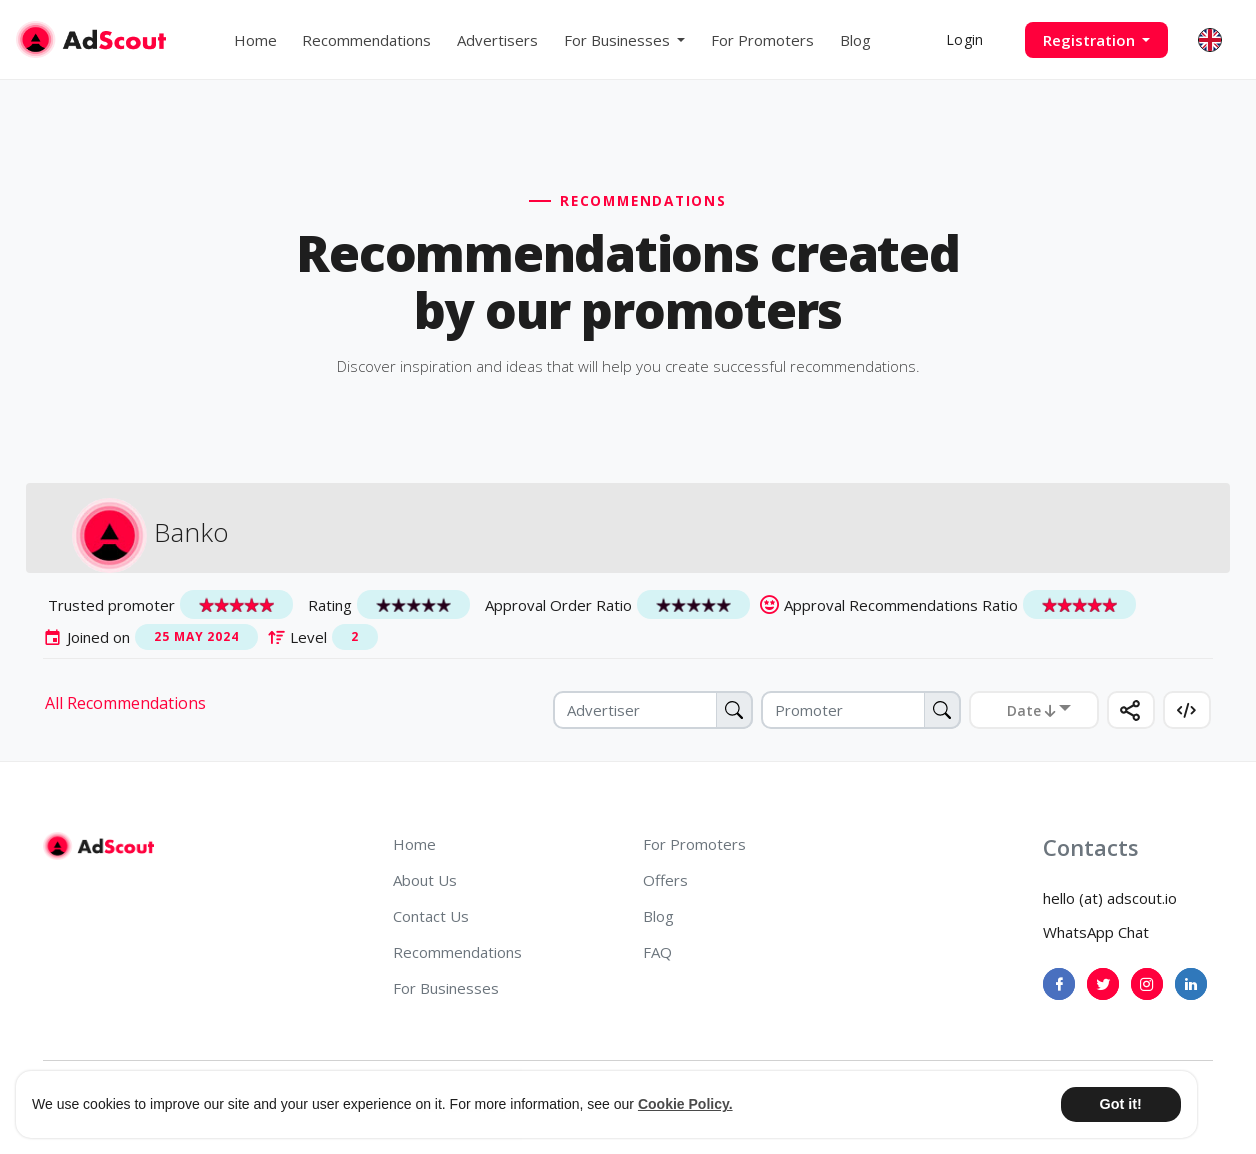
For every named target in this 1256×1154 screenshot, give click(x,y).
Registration (1091, 40)
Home (255, 40)
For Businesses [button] (619, 40)
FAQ (657, 952)
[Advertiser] (653, 710)
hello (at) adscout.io (1110, 898)
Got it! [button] (1120, 1104)
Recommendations (366, 40)
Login (964, 39)
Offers (665, 880)
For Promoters (762, 40)
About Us (425, 880)
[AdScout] (98, 846)
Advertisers (497, 40)
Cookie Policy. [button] (685, 1104)
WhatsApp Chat (1096, 932)
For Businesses (446, 988)
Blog (855, 40)
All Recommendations (125, 703)
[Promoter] (861, 710)
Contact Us (431, 916)
